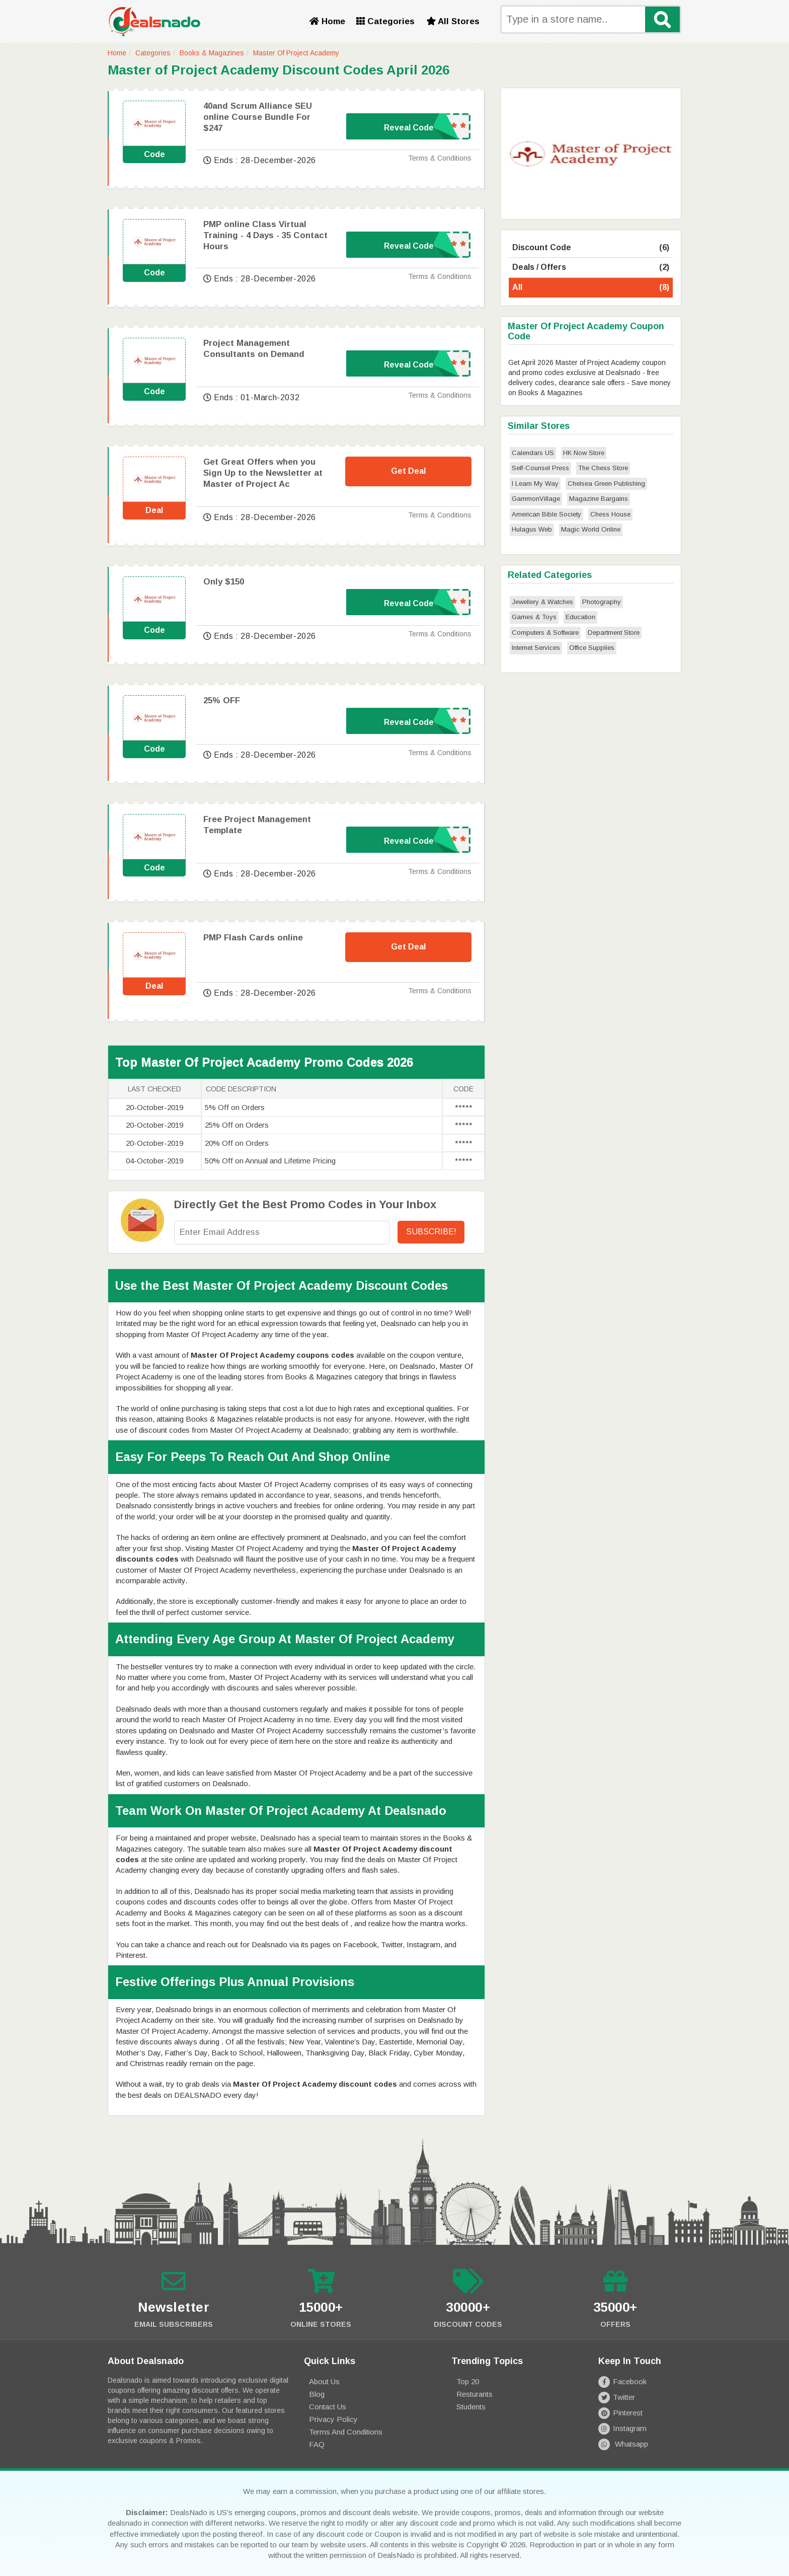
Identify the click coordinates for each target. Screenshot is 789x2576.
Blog (317, 2394)
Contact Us (327, 2406)
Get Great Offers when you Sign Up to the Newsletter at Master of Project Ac (263, 473)
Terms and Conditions (345, 2431)
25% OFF (221, 700)
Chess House (610, 514)
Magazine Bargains (598, 498)
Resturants (474, 2394)
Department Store (614, 632)
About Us (324, 2381)
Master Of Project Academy (296, 53)
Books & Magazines (212, 53)
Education (580, 617)
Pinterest (620, 2412)
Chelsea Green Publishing (606, 483)
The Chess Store (603, 468)
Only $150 (223, 581)
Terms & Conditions (439, 158)
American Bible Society (546, 514)
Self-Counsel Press (540, 468)
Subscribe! (431, 1231)
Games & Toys (534, 617)
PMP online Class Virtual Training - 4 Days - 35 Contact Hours (265, 235)
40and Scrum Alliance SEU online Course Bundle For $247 (257, 117)
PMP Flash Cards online (253, 937)
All (590, 287)
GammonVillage (536, 498)
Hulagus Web (532, 529)
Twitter (616, 2397)
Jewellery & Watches (542, 602)
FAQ (317, 2444)
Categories (385, 21)
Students (471, 2406)
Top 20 (467, 2381)
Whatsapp (623, 2444)
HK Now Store (583, 453)
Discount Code (590, 248)
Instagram (622, 2428)
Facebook (622, 2381)
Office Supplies (591, 647)
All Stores (453, 21)
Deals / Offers (590, 267)
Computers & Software (545, 632)
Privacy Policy (333, 2419)
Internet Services (536, 647)
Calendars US (533, 453)
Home (327, 21)
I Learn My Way (535, 483)
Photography (601, 602)
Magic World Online (590, 529)
